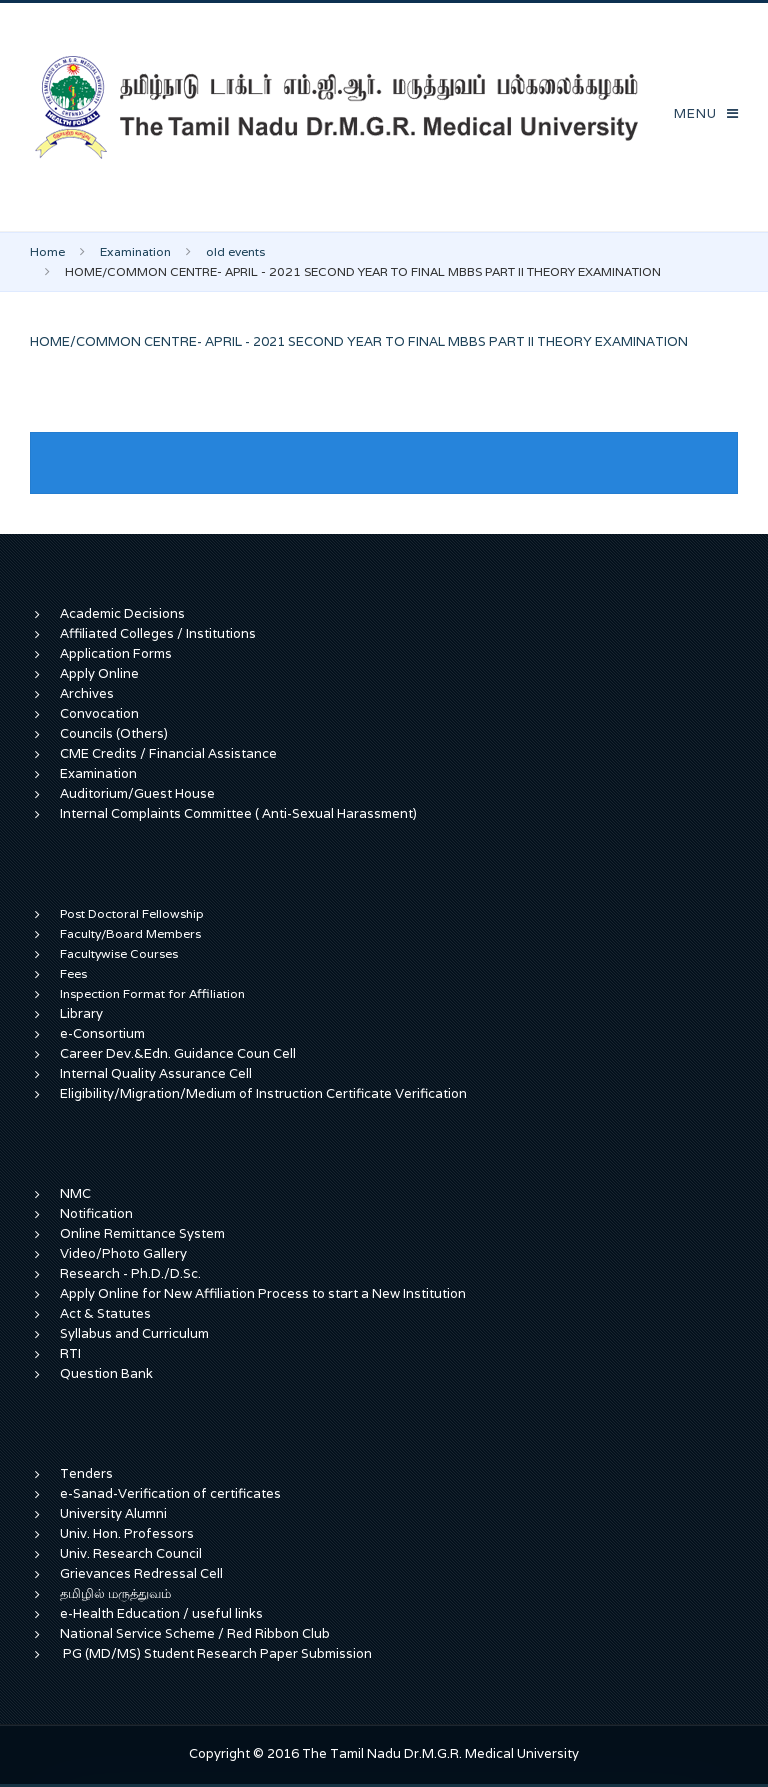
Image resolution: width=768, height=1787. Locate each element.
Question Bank (106, 1373)
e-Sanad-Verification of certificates (170, 1493)
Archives (87, 693)
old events (235, 251)
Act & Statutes (105, 1313)
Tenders (86, 1473)
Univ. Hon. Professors (127, 1533)
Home (47, 251)
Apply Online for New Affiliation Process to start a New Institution (264, 1293)
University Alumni (113, 1513)
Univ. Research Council (131, 1553)
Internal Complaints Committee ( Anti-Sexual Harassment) (238, 813)
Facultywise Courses (119, 953)
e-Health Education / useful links (161, 1613)
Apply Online (99, 673)
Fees (73, 973)
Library (81, 1013)
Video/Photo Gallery (123, 1253)
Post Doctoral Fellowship (132, 913)
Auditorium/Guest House (137, 793)
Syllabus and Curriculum (134, 1333)
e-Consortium (102, 1033)
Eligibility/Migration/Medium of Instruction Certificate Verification (263, 1093)
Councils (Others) (114, 733)
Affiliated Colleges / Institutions (158, 633)
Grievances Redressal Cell (141, 1573)
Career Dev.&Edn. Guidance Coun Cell (178, 1053)
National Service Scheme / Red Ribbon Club (195, 1633)
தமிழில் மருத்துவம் (115, 1593)
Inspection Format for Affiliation (152, 993)
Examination (135, 251)
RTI (70, 1353)
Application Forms (116, 653)
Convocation (99, 713)
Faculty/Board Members (130, 933)
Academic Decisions (122, 613)
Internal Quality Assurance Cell (156, 1073)
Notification (96, 1213)
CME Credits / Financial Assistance (168, 753)
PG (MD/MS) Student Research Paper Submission (217, 1653)
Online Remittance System (142, 1233)
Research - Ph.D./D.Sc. (130, 1273)
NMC (75, 1193)
